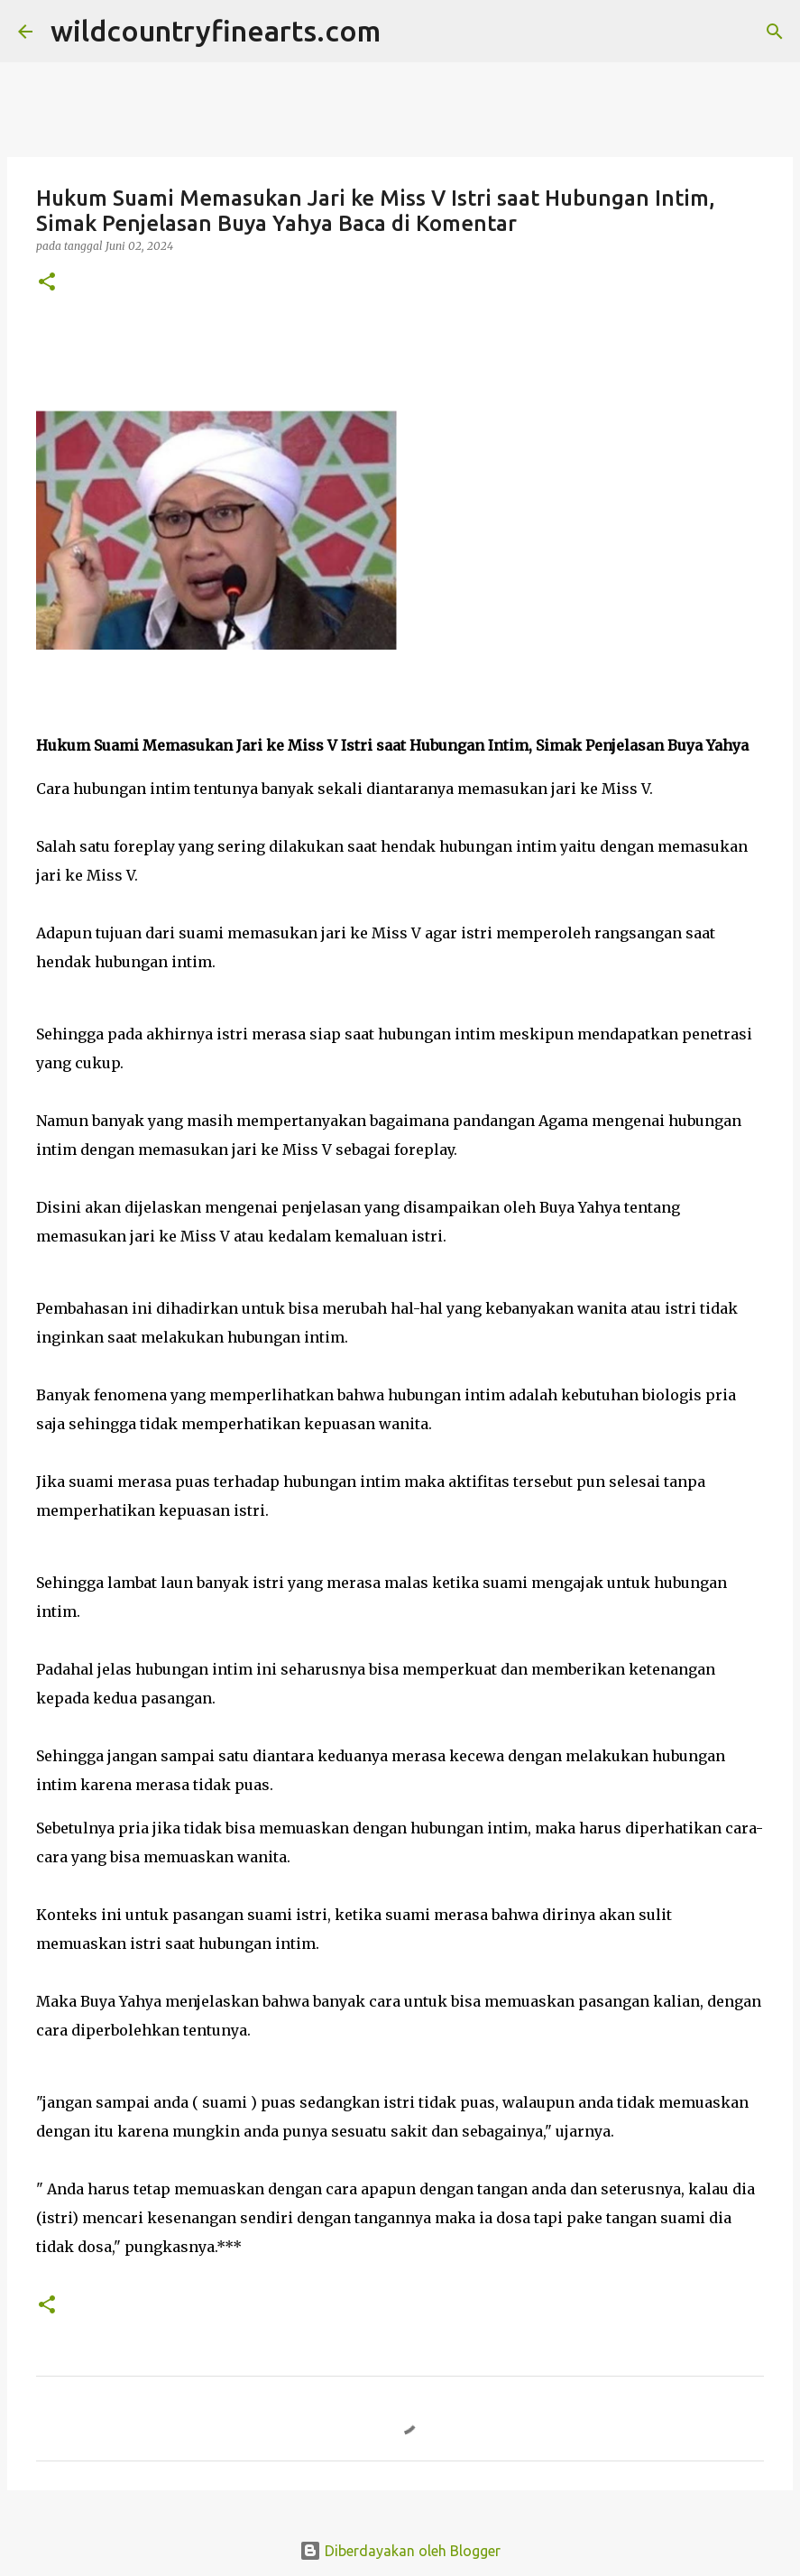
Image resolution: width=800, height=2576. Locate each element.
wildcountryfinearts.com (216, 30)
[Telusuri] (406, 31)
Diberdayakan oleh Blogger (400, 2551)
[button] (47, 283)
